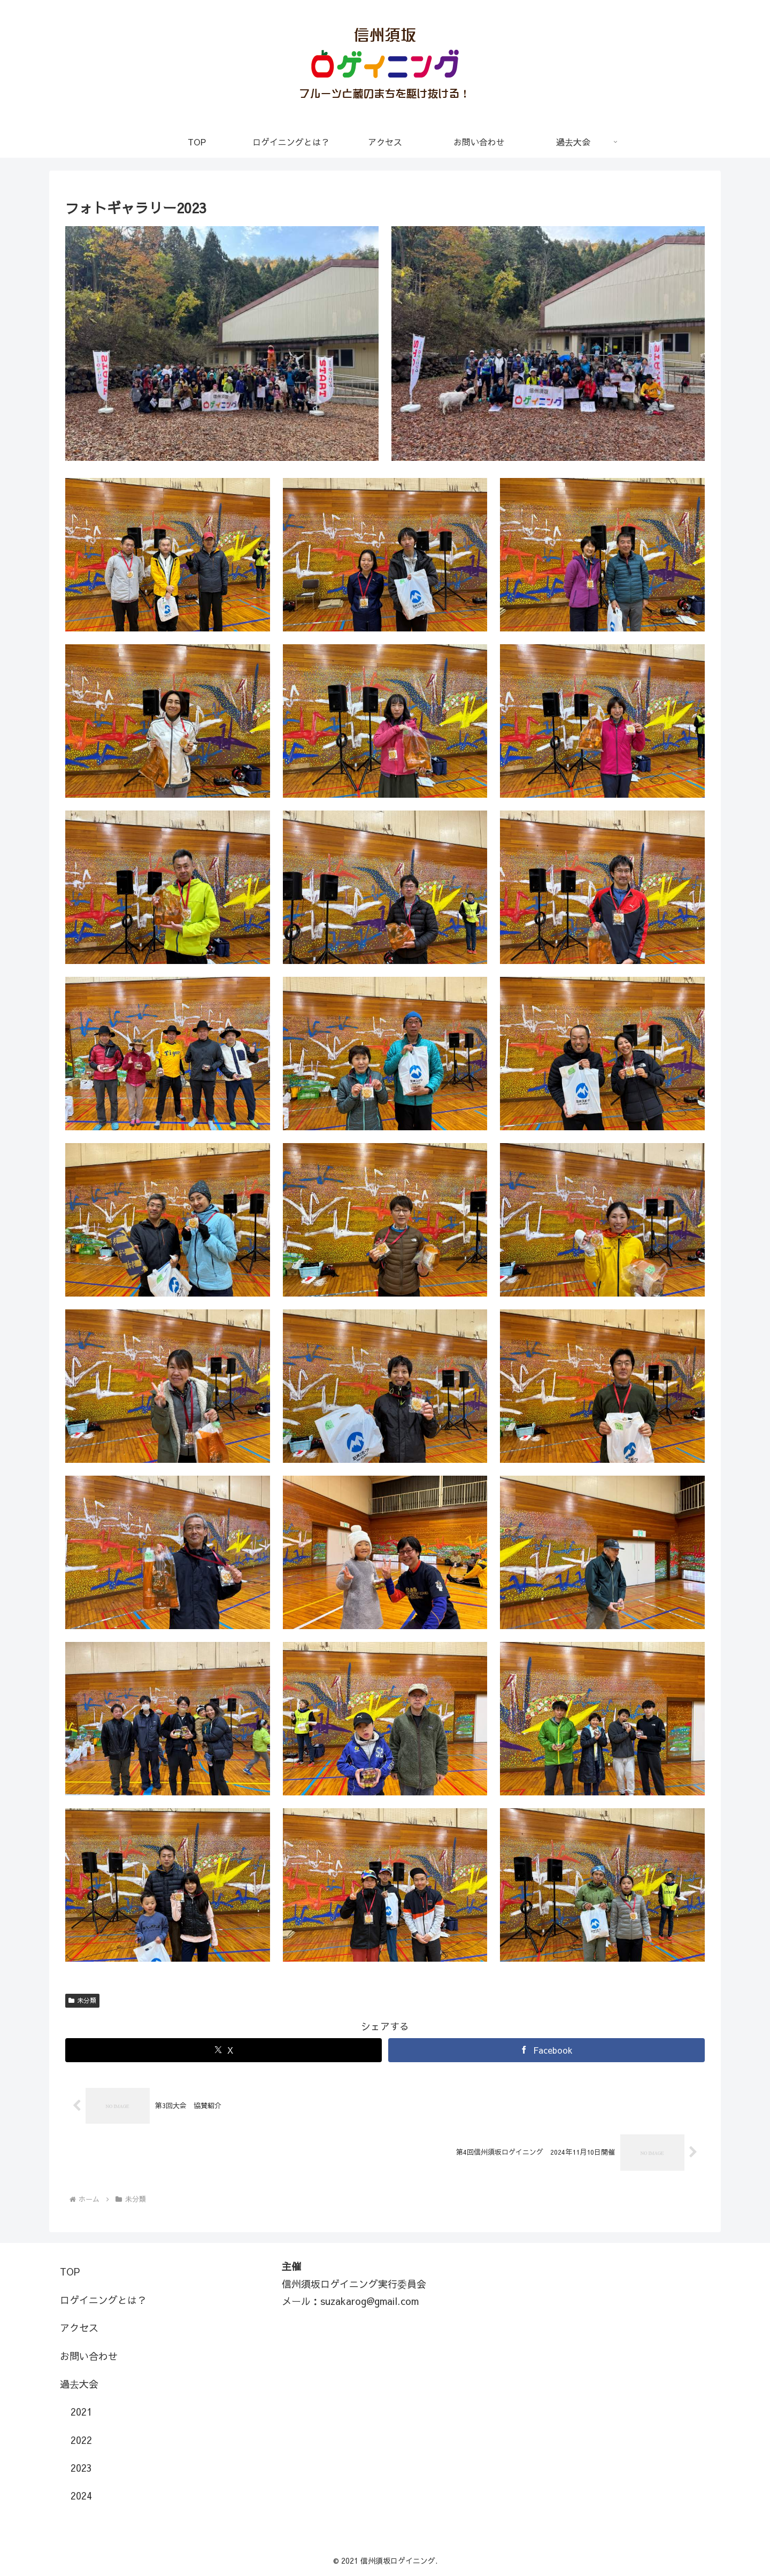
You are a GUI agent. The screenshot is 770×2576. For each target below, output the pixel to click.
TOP (70, 2271)
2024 (81, 2495)
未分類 (82, 2000)
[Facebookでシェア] (546, 2050)
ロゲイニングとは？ (103, 2300)
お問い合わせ (89, 2356)
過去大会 (79, 2383)
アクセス (79, 2327)
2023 (81, 2467)
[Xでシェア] (223, 2050)
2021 (81, 2411)
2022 (81, 2440)
